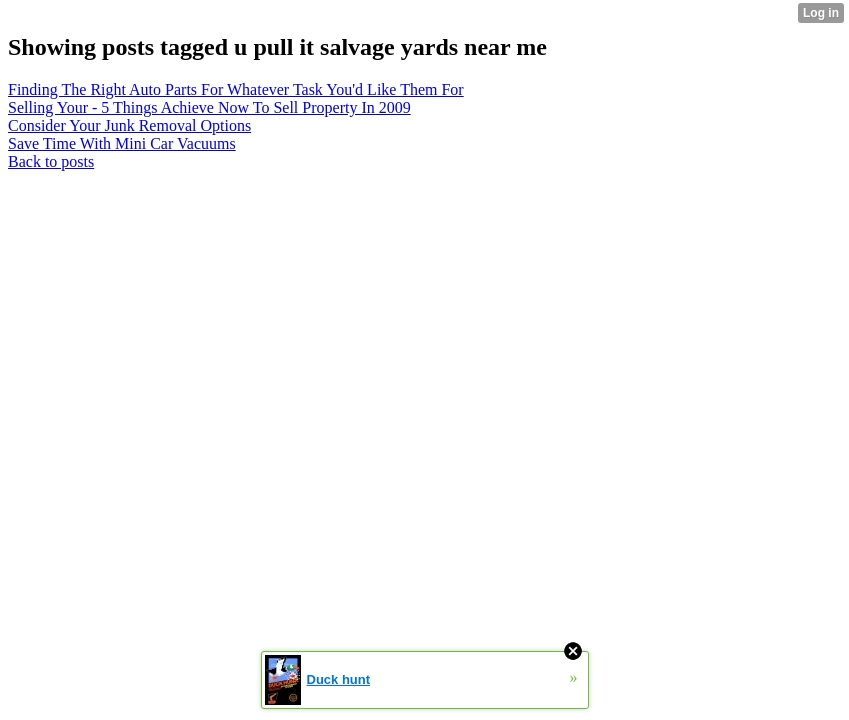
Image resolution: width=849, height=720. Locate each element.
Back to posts (51, 161)
